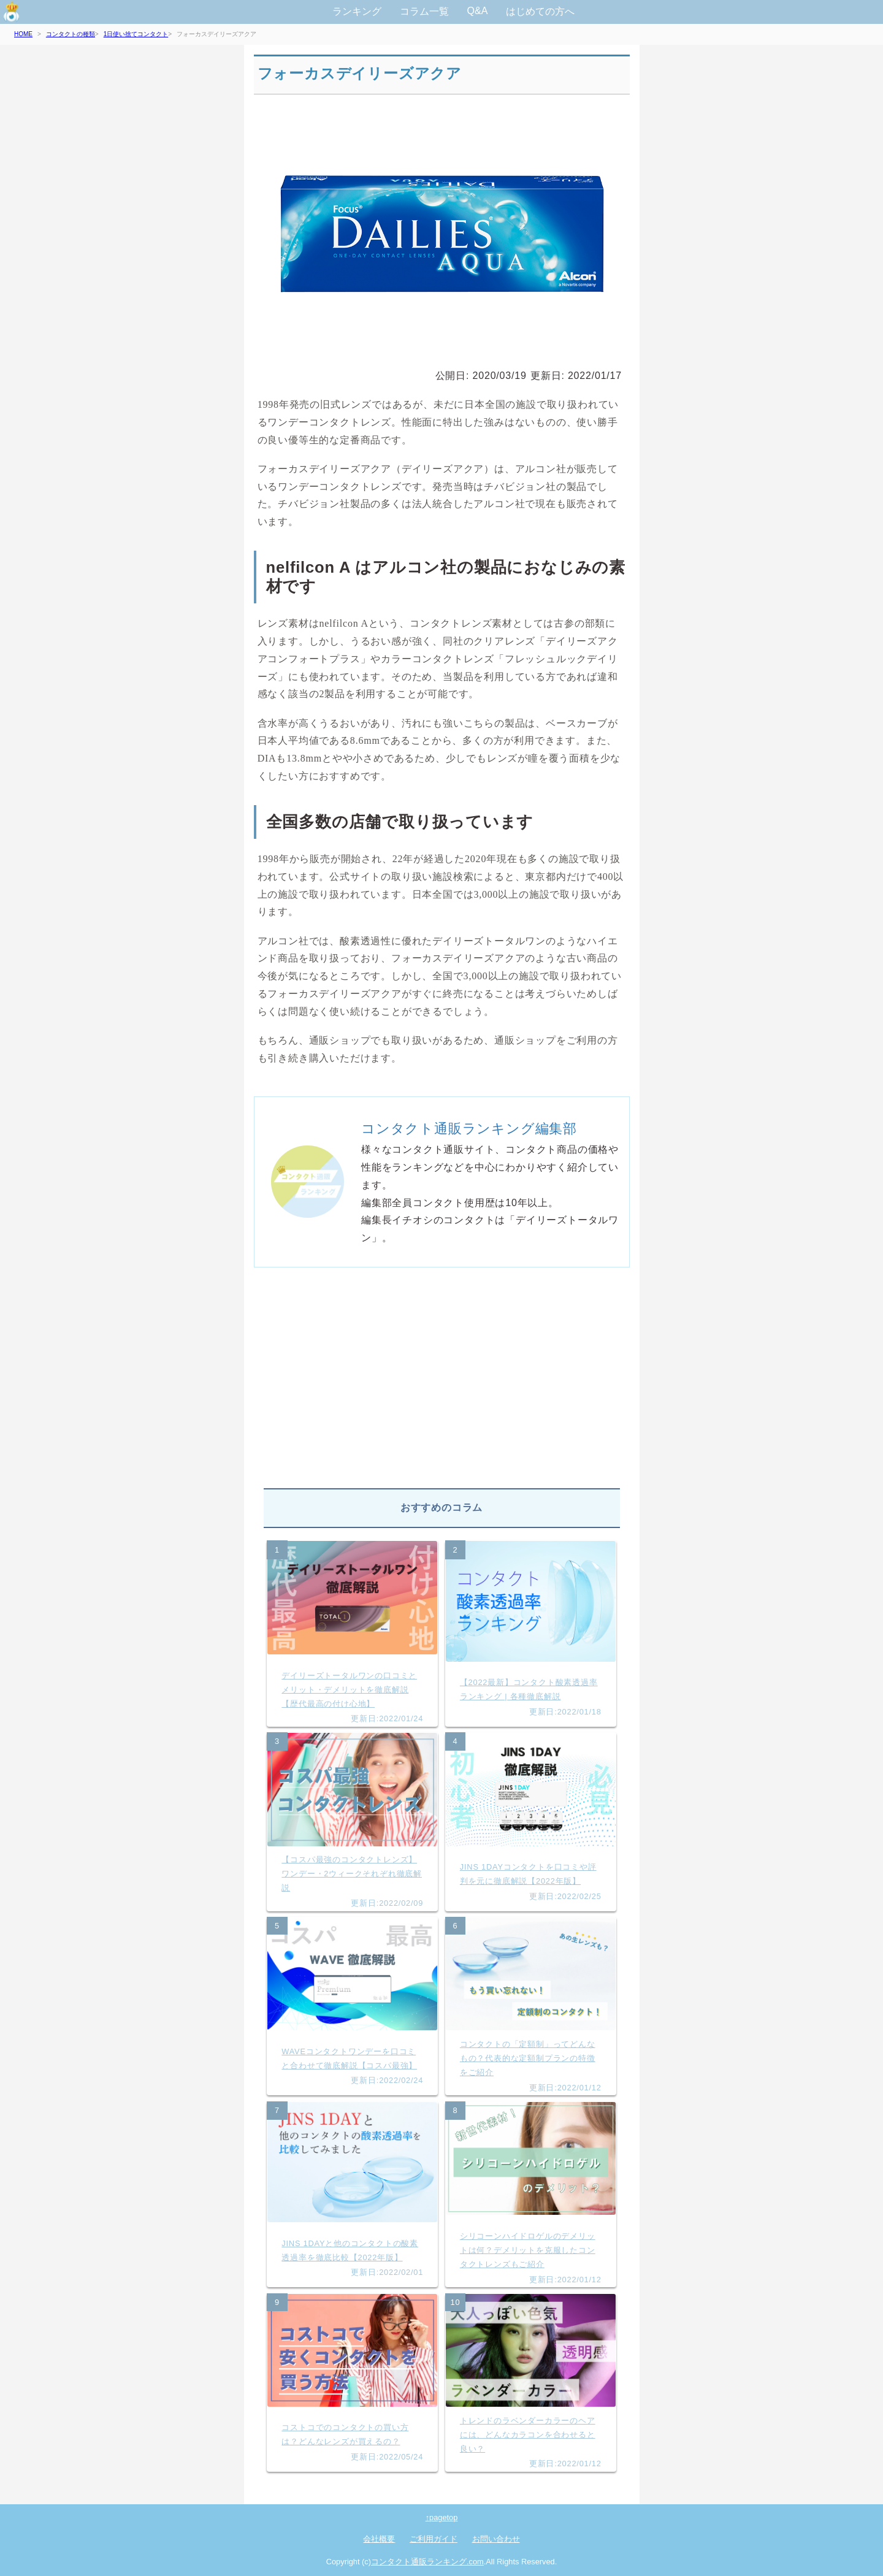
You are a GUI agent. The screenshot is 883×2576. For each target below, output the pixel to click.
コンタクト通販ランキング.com (427, 2561)
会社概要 (379, 2539)
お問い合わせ (496, 2539)
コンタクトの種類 (70, 34)
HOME (23, 34)
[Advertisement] (442, 1383)
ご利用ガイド (433, 2539)
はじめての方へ (540, 11)
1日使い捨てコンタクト (136, 34)
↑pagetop (442, 2517)
